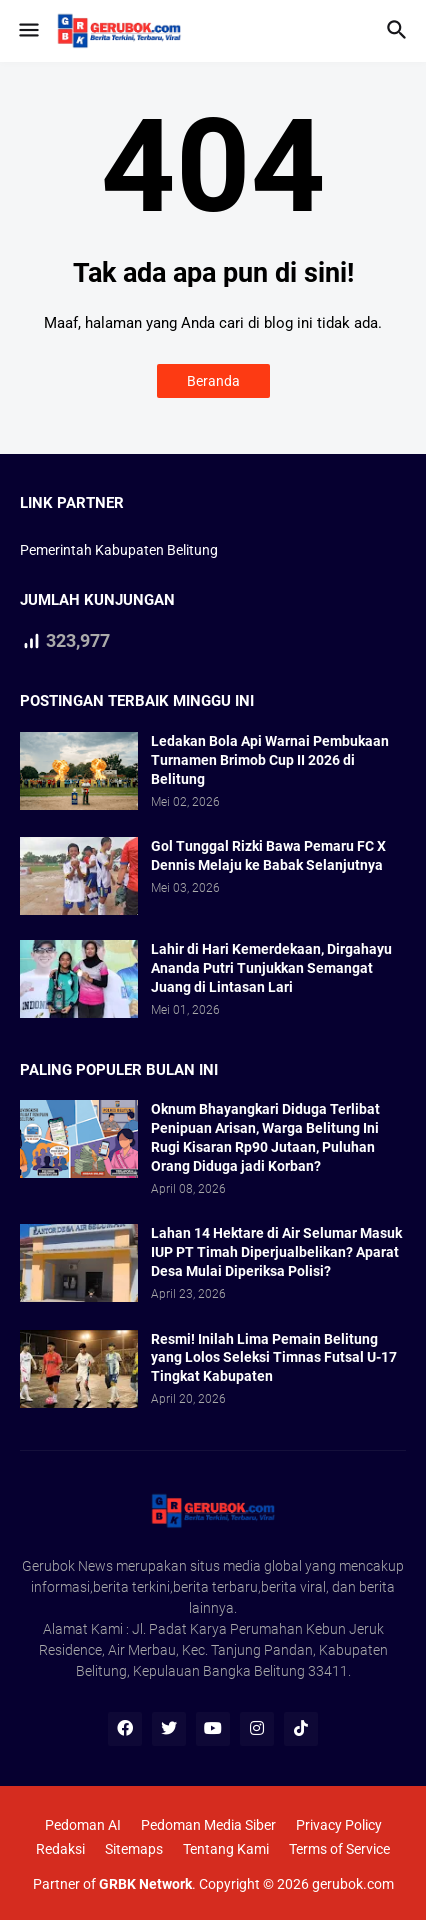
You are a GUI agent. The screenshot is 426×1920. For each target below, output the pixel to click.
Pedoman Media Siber (208, 1825)
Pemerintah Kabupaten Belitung (119, 550)
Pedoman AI (83, 1825)
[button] (27, 31)
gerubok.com (353, 1884)
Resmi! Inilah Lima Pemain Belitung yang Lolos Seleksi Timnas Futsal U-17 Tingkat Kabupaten (274, 1358)
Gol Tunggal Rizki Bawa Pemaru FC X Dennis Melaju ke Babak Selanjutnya (268, 855)
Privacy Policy (339, 1825)
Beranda (213, 381)
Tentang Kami (226, 1849)
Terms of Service (339, 1849)
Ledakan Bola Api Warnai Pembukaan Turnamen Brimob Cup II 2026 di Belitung (270, 760)
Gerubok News (67, 1566)
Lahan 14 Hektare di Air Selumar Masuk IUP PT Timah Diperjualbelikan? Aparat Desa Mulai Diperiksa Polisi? (276, 1252)
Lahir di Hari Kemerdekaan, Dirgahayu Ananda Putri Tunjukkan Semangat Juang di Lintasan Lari (271, 968)
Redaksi (60, 1849)
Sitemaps (134, 1849)
